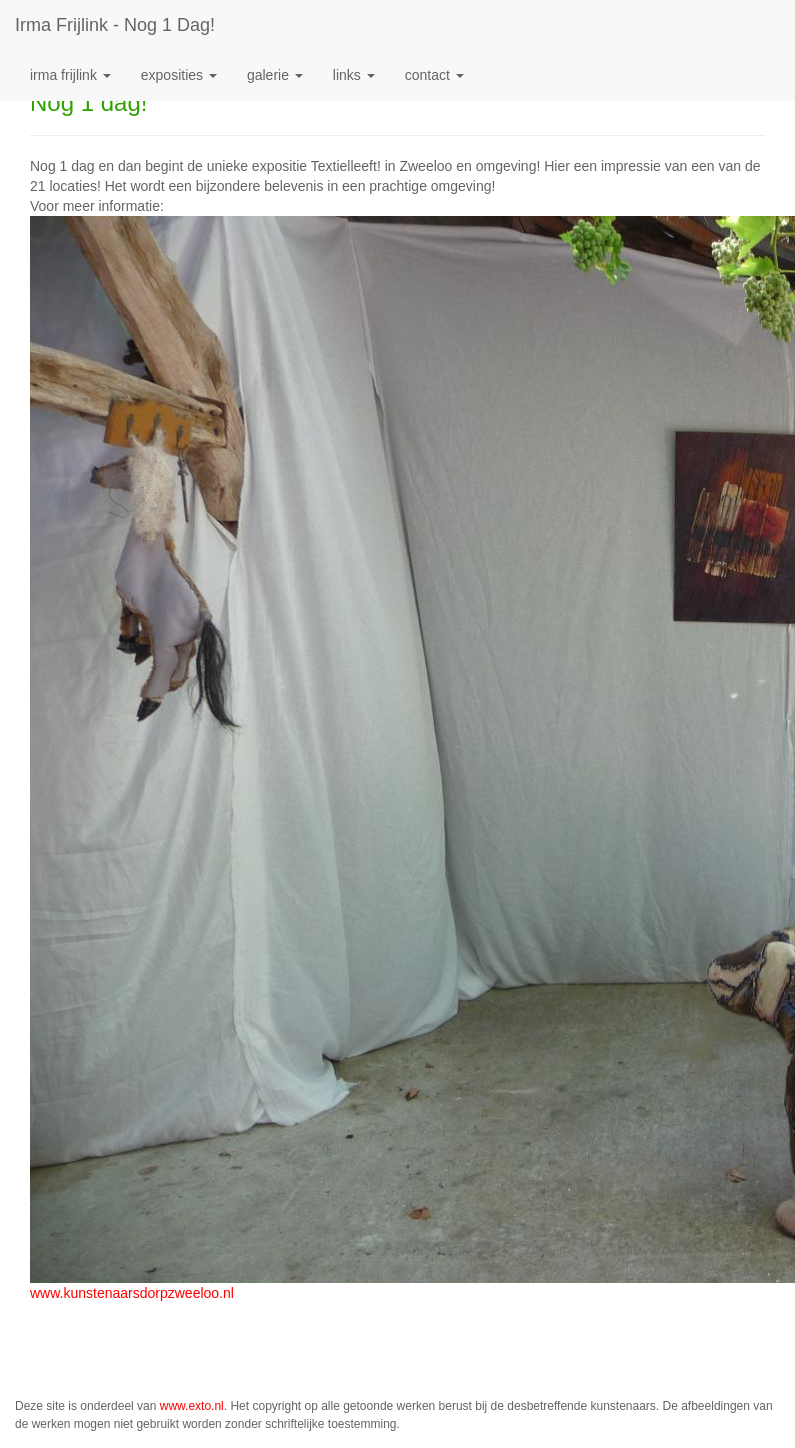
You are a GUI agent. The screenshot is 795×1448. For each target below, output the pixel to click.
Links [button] (354, 75)
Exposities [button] (179, 75)
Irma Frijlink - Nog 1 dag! (115, 25)
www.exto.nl (192, 1406)
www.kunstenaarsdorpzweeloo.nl (132, 1293)
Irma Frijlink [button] (70, 75)
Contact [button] (434, 75)
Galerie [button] (275, 75)
